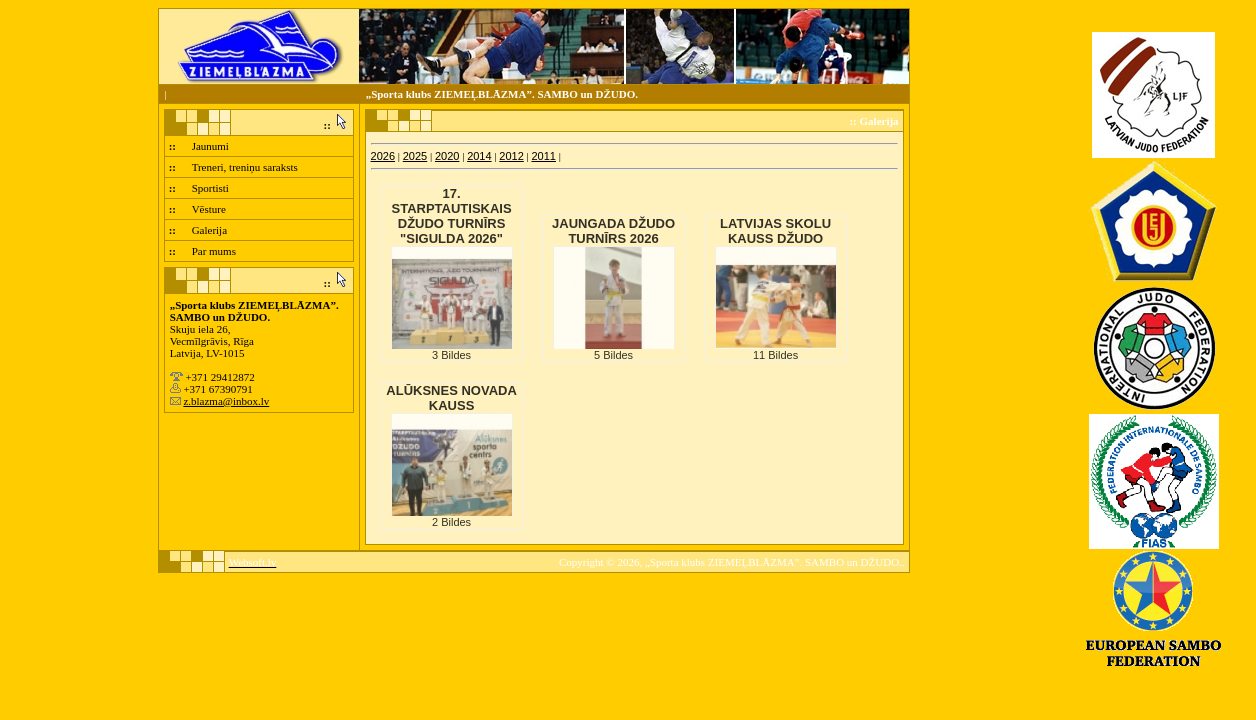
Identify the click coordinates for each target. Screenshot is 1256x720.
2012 (511, 156)
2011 (544, 156)
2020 (447, 156)
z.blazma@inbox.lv (226, 401)
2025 (415, 156)
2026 (383, 156)
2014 (479, 156)
